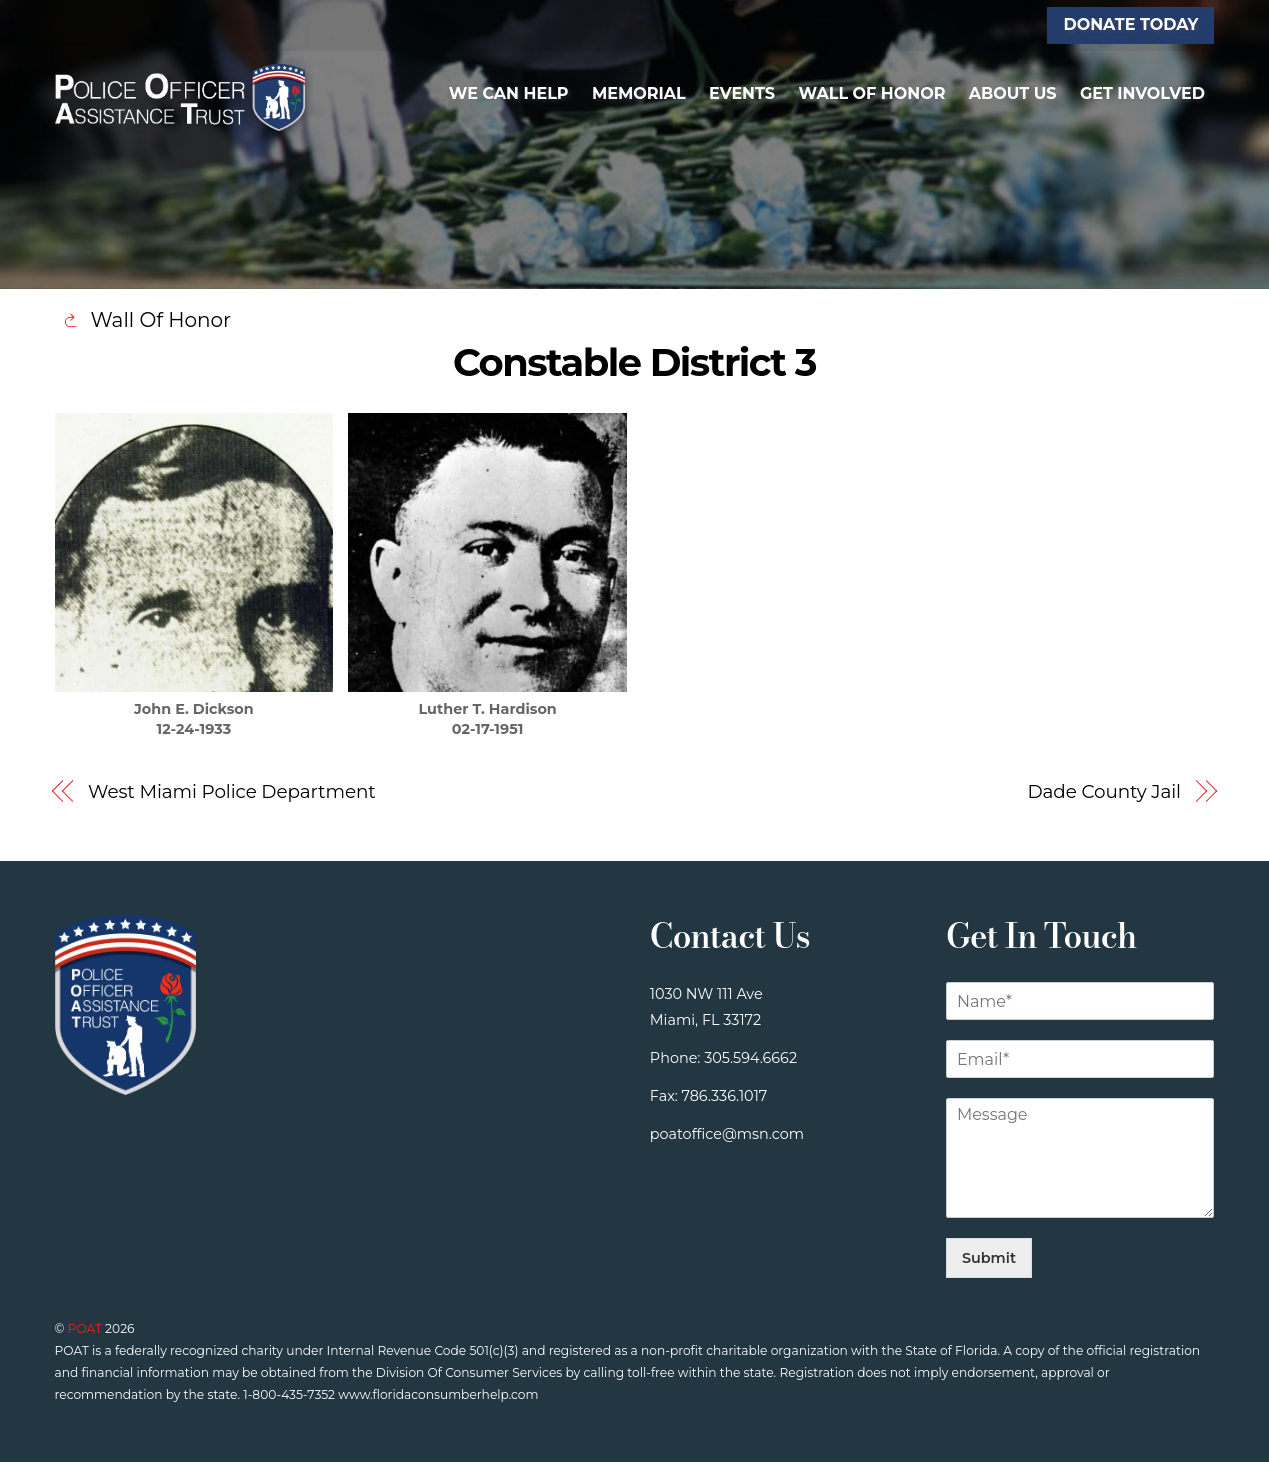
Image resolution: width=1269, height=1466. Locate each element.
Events (742, 94)
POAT (85, 1332)
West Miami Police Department (232, 794)
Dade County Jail (1103, 794)
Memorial (639, 94)
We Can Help (509, 94)
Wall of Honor (871, 94)
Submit (989, 1262)
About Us (1013, 94)
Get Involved (1142, 94)
